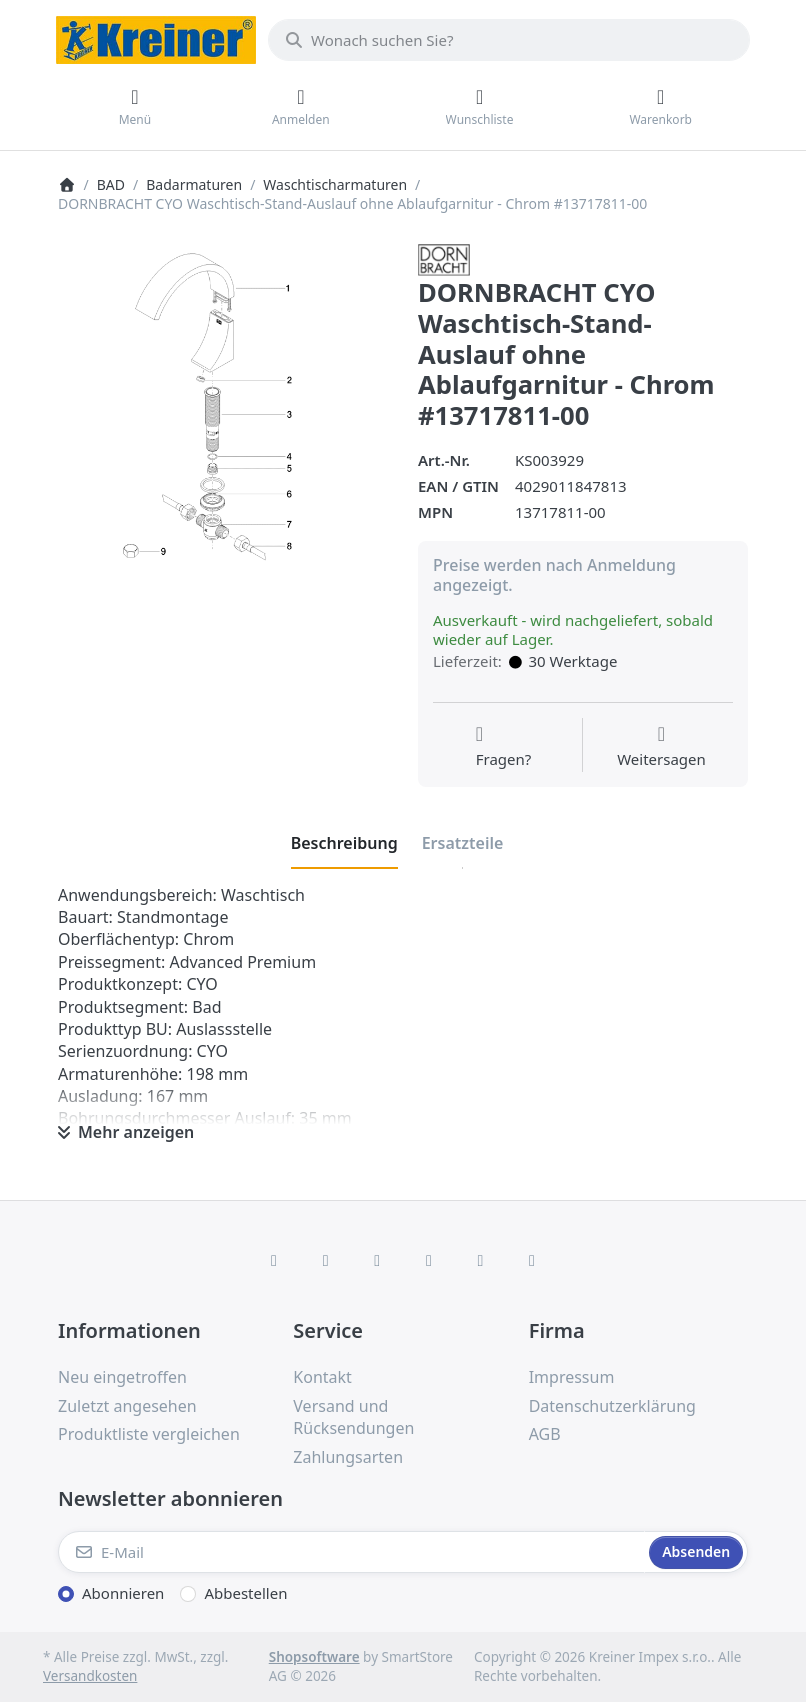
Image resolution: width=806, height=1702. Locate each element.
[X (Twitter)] (326, 1260)
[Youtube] (481, 1260)
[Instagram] (377, 1260)
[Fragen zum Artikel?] (504, 747)
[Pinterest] (532, 1260)
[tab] (344, 844)
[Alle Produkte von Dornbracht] (444, 258)
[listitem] (223, 409)
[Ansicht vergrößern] (223, 409)
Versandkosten (90, 1676)
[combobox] (509, 40)
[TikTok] (429, 1260)
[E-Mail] (351, 1552)
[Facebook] (274, 1260)
